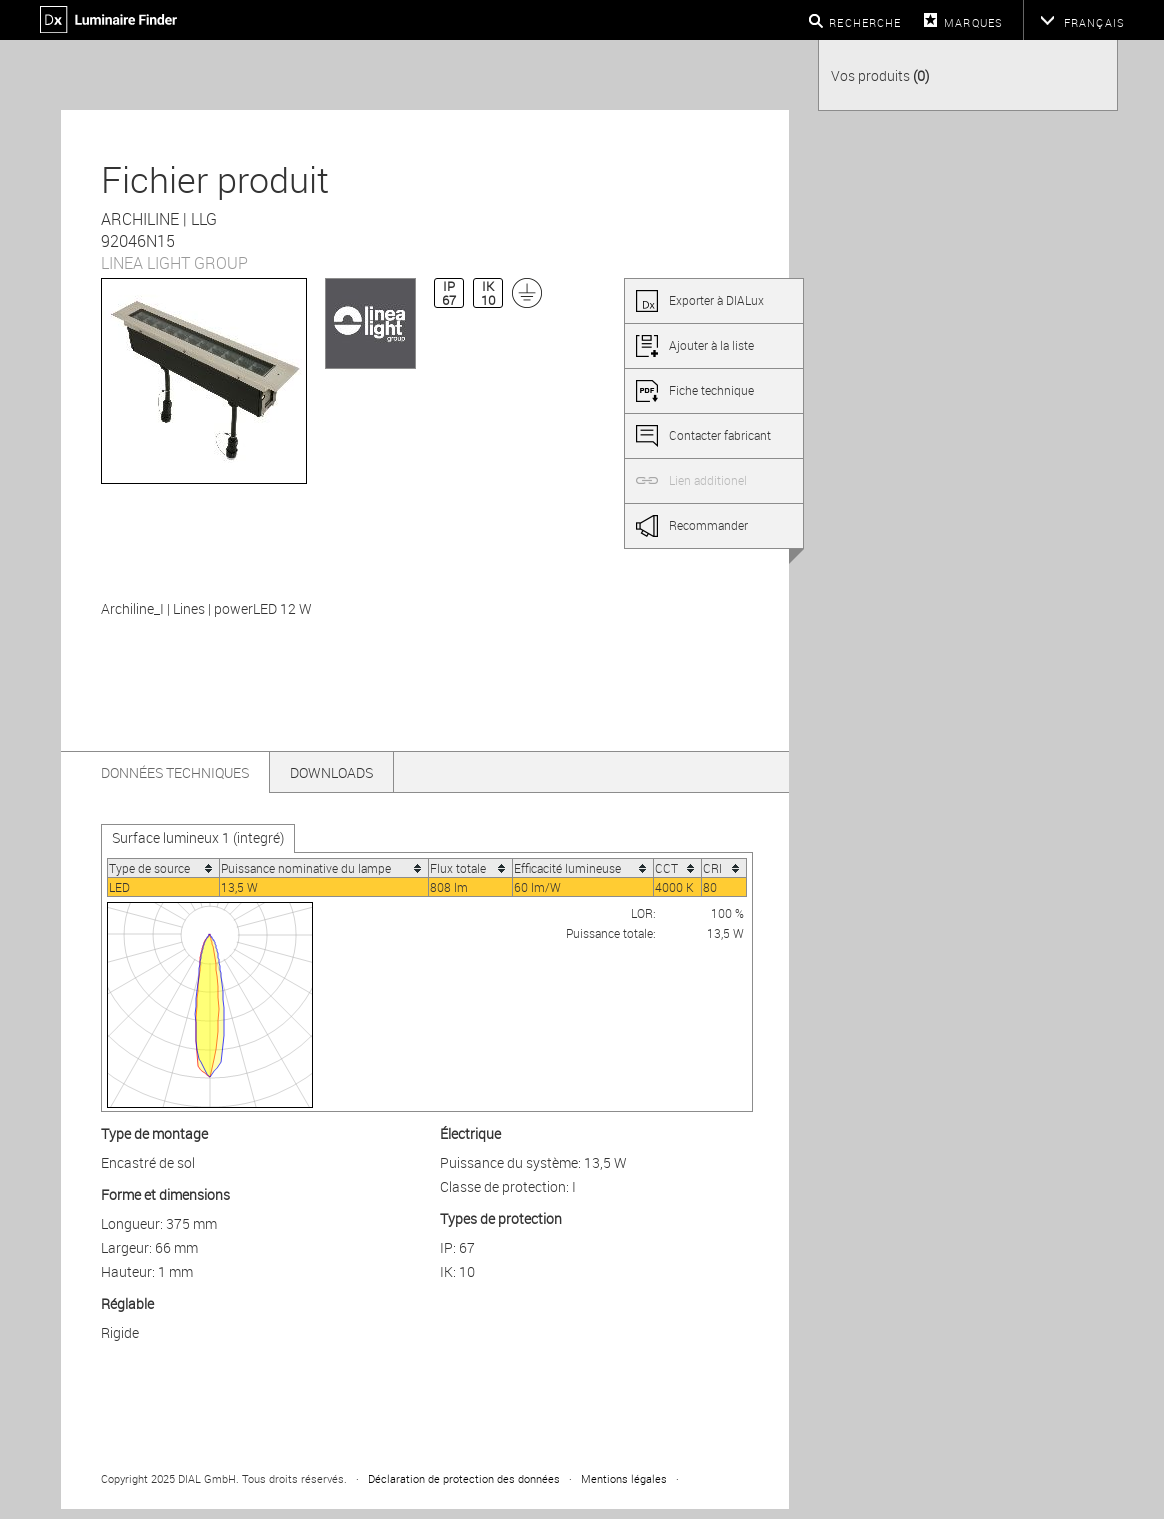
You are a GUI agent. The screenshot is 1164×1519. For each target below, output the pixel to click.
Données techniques (175, 772)
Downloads (331, 772)
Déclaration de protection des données (464, 1478)
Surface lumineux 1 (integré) (198, 837)
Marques (973, 22)
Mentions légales (624, 1478)
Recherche (865, 22)
